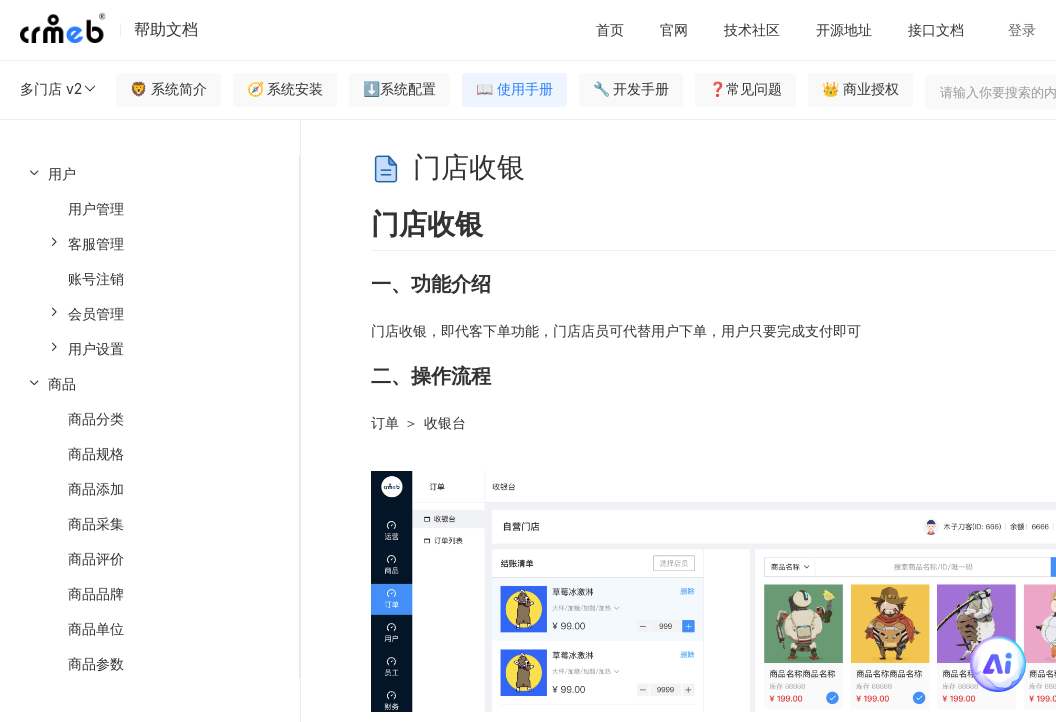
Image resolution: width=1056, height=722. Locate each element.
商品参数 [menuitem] (96, 663)
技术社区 (752, 29)
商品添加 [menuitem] (96, 488)
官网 (674, 29)
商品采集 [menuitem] (96, 523)
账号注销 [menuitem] (96, 278)
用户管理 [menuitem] (96, 208)
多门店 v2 (59, 89)
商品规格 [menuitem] (96, 453)
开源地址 (844, 29)
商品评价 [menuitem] (96, 558)
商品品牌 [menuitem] (96, 593)
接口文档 (936, 29)
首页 (610, 29)
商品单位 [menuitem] (96, 628)
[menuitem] (149, 261)
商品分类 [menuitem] (96, 418)
